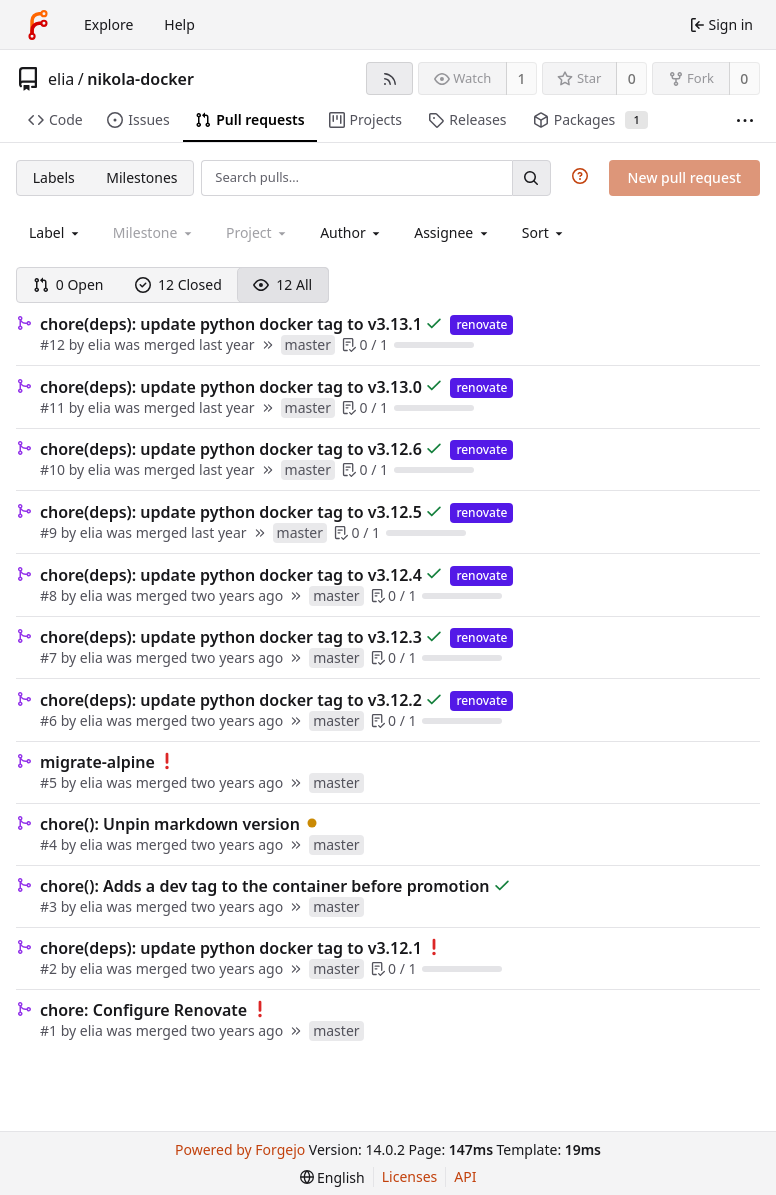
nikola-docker (140, 79)
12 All (282, 284)
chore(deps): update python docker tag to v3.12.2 (231, 700)
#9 (50, 532)
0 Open (68, 284)
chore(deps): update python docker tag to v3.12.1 (231, 948)
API (465, 1176)
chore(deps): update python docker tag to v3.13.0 (231, 387)
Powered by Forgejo (240, 1149)
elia (61, 79)
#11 (54, 407)
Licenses (410, 1176)
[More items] (745, 120)
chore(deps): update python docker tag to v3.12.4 (231, 575)
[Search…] (531, 177)
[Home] (38, 25)
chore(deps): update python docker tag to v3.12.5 (231, 512)
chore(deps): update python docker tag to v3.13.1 (231, 324)
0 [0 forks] (744, 78)
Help (179, 24)
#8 (50, 595)
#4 (50, 844)
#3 (50, 906)
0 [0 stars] (632, 78)
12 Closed (178, 284)
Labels (54, 177)
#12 (54, 344)
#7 (50, 657)
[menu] (544, 232)
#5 (50, 782)
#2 (50, 968)
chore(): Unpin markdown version (170, 824)
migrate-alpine (97, 762)
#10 (54, 469)
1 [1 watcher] (522, 78)
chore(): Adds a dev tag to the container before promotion (265, 886)
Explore (108, 24)
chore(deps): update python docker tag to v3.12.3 (231, 637)
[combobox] (55, 232)
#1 (50, 1030)
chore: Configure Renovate (143, 1010)
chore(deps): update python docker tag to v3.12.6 (231, 449)
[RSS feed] (389, 78)
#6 (50, 720)
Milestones (141, 177)
